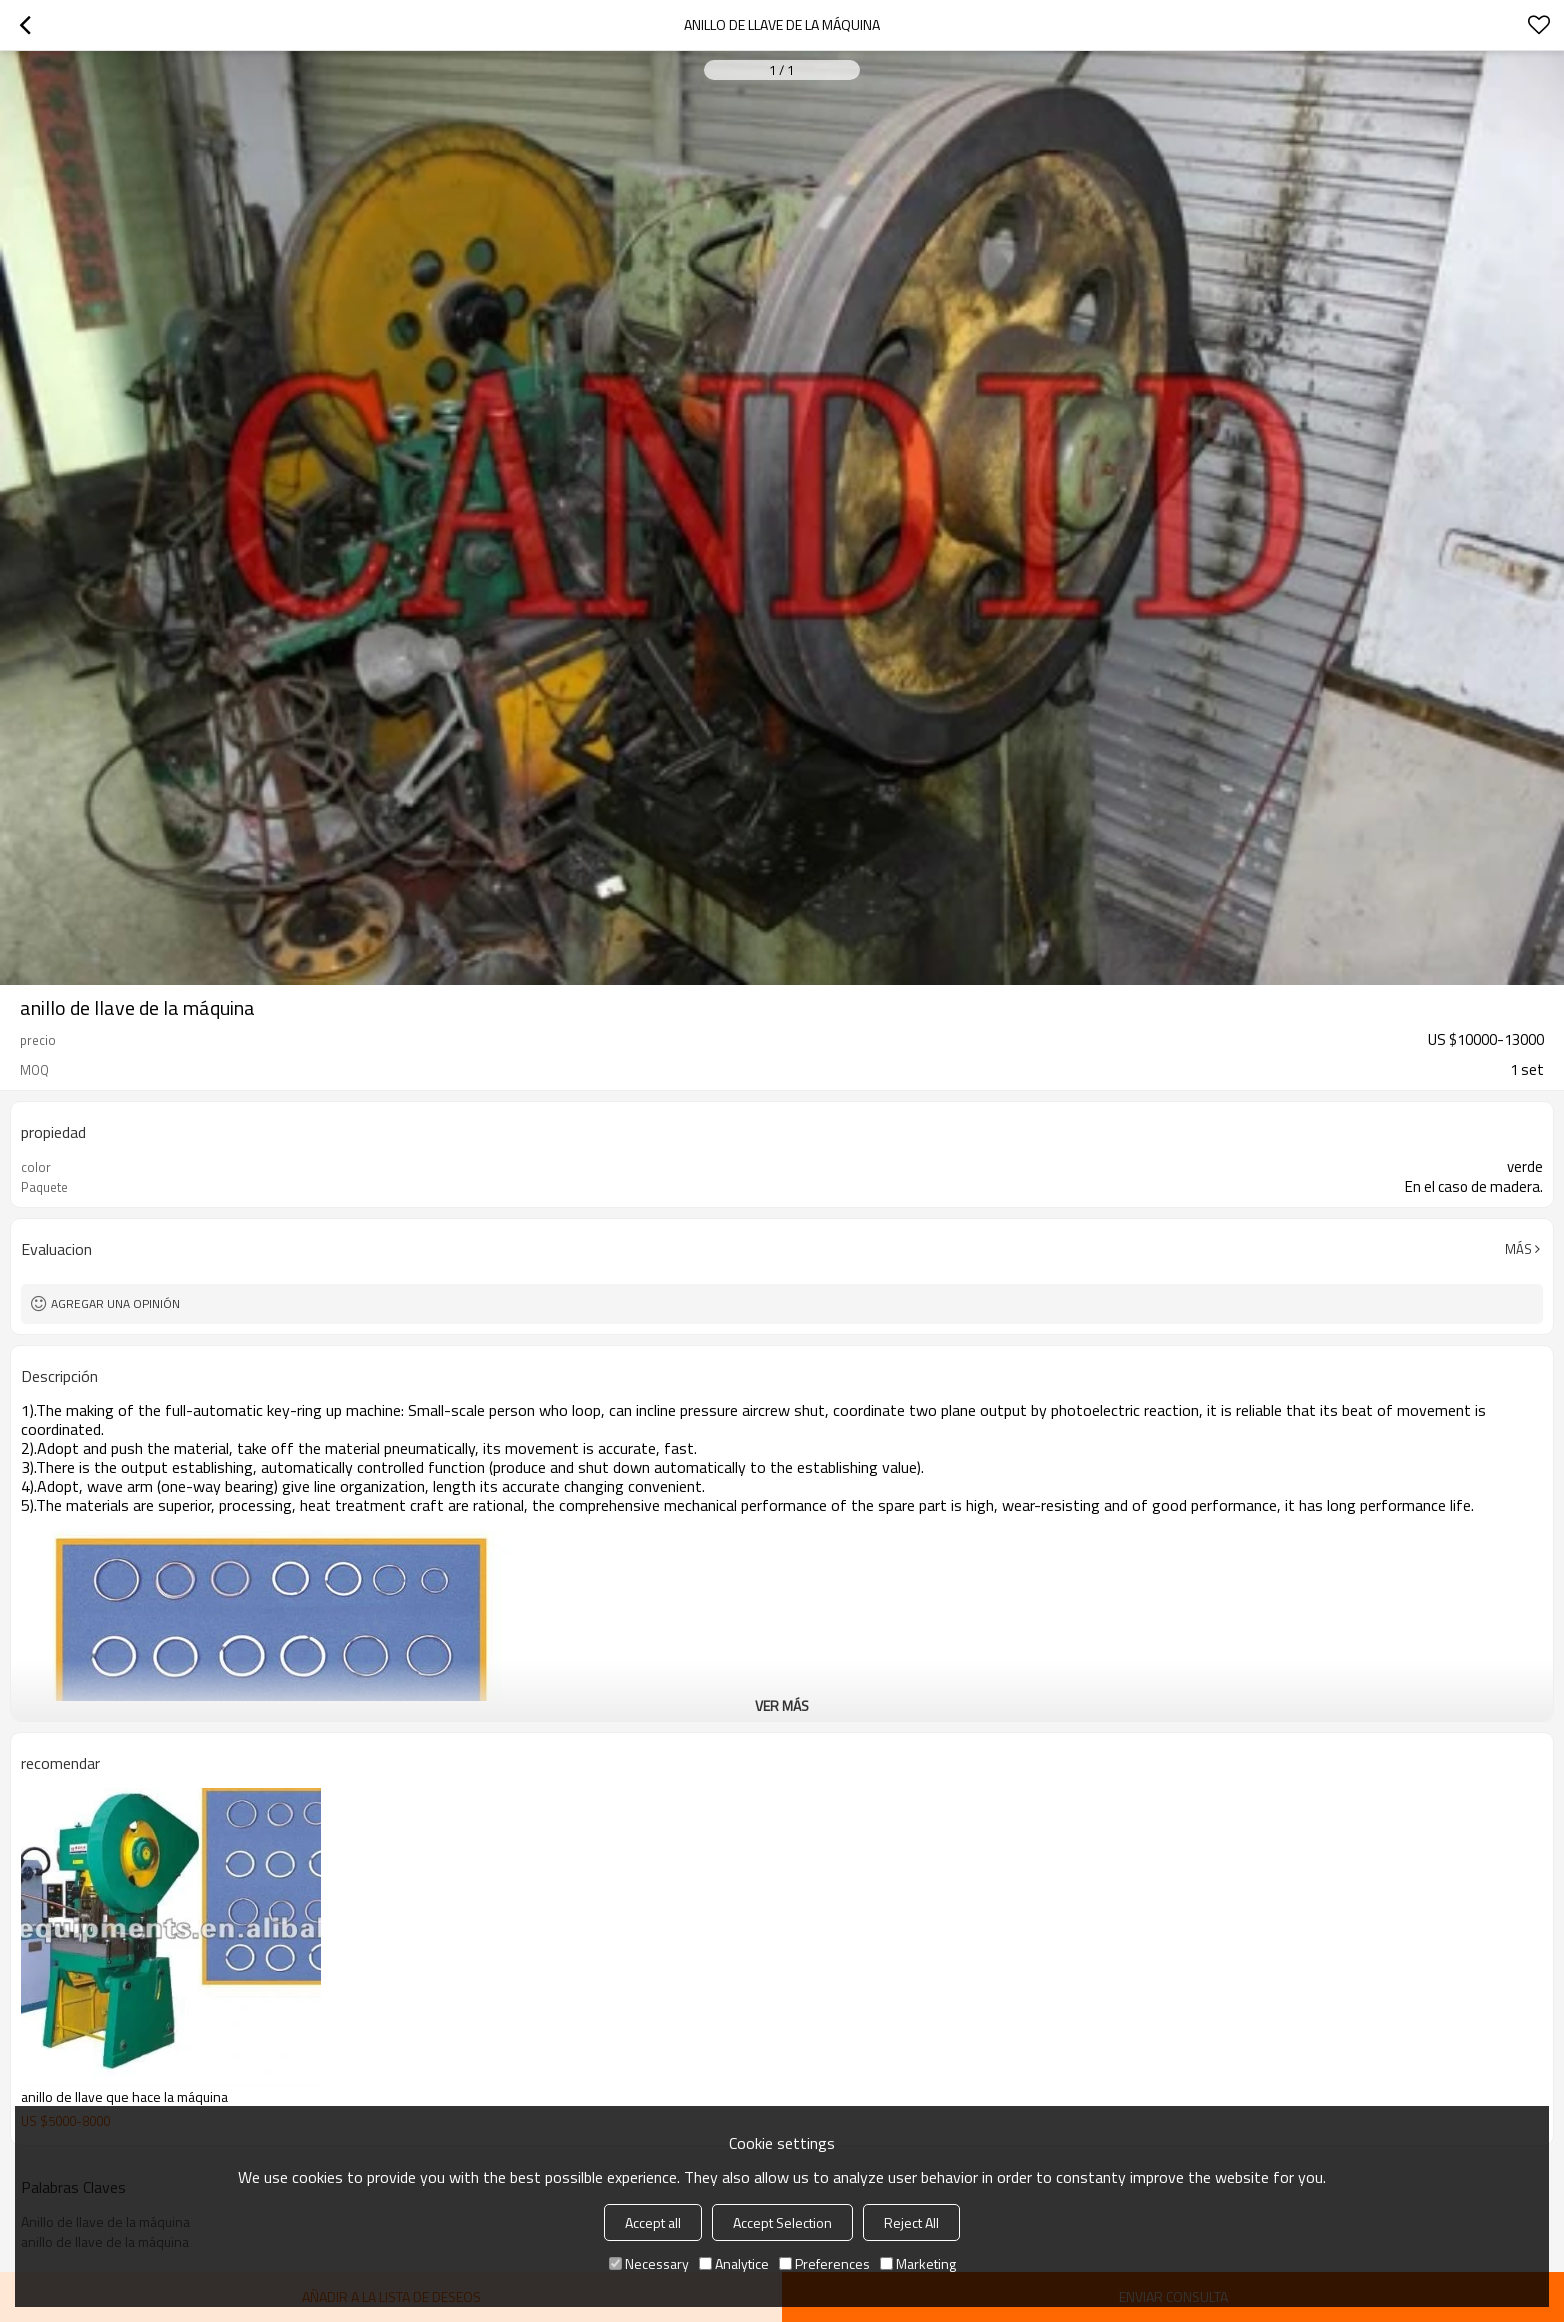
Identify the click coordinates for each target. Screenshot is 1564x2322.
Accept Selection (782, 2222)
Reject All (911, 2222)
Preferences (824, 2263)
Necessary (649, 2263)
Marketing (918, 2263)
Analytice (734, 2263)
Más (1518, 1249)
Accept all (653, 2222)
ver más (782, 1705)
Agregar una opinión (115, 1303)
